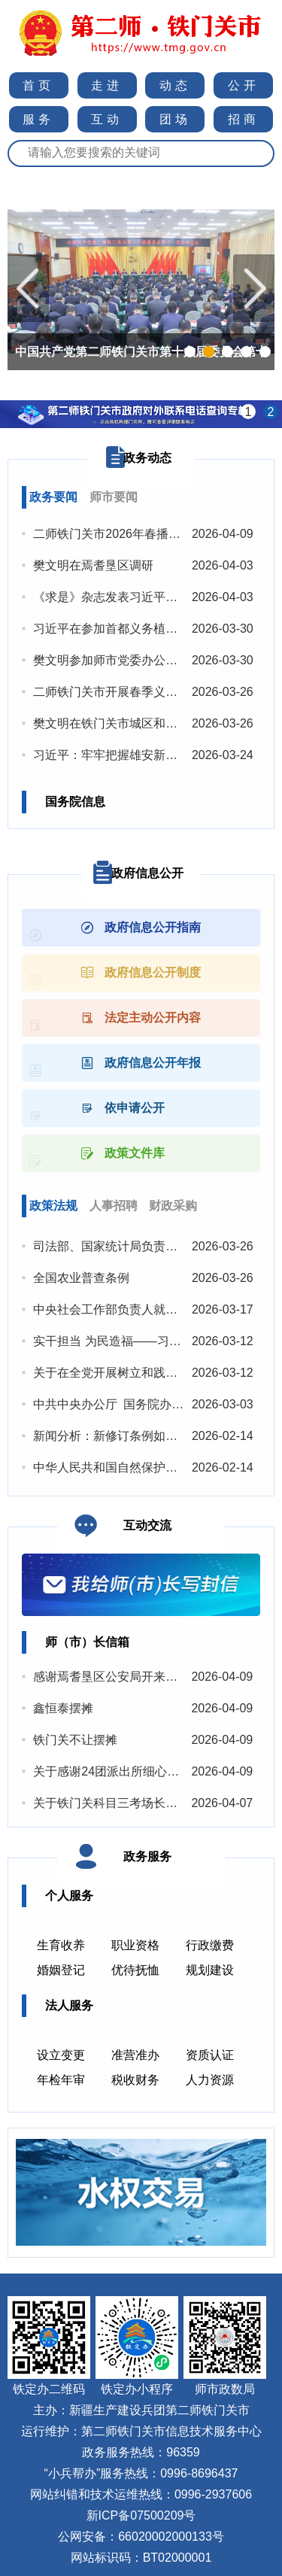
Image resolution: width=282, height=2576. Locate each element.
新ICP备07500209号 (141, 2515)
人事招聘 (113, 1205)
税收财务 (135, 2079)
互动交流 (147, 1525)
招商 (243, 119)
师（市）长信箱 (87, 1642)
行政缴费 (210, 1945)
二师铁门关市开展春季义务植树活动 (129, 691)
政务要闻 (53, 497)
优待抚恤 (135, 1970)
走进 (107, 85)
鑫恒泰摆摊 (63, 1708)
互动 (107, 119)
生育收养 (61, 1945)
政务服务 (147, 1856)
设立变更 (61, 2055)
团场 (175, 119)
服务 (38, 119)
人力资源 (210, 2079)
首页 (38, 85)
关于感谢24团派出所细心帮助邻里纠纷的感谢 (154, 1771)
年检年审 (61, 2079)
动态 (175, 85)
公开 (243, 85)
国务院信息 (75, 801)
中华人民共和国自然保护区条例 (117, 1467)
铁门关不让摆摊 (75, 1739)
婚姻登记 (61, 1970)
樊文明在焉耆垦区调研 (93, 565)
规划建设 (210, 1970)
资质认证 (210, 2055)
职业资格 (135, 1945)
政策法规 (53, 1205)
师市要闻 (113, 497)
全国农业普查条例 (81, 1277)
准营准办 (135, 2055)
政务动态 (147, 457)
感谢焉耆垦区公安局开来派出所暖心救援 (141, 1676)
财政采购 (173, 1205)
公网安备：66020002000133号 (141, 2536)
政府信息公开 (147, 873)
